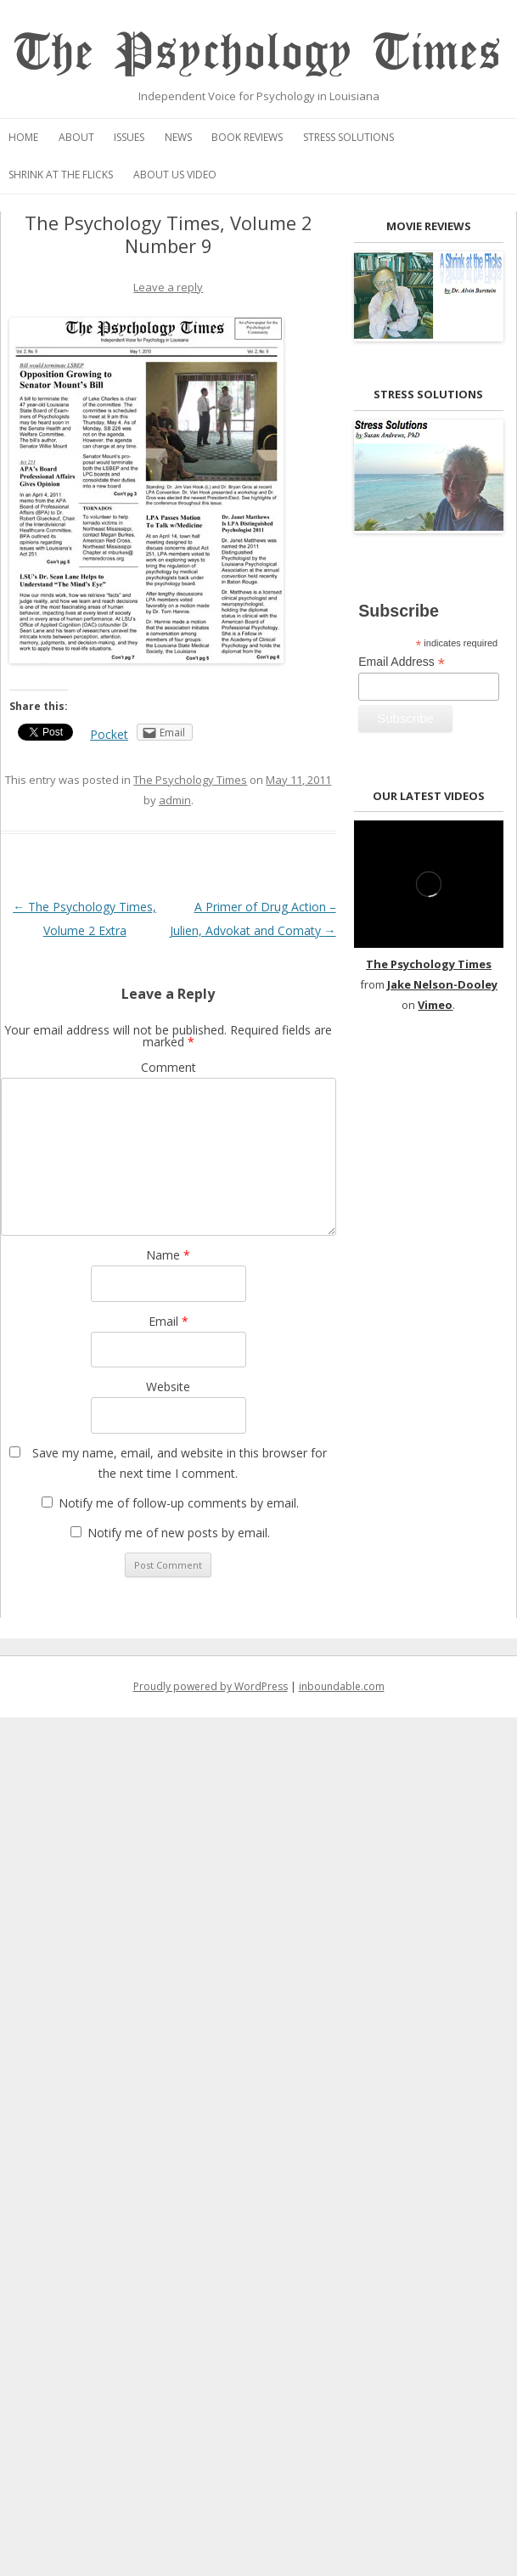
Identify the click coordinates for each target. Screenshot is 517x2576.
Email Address (401, 662)
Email (168, 1321)
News (178, 137)
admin (175, 800)
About (76, 137)
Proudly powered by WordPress (210, 1686)
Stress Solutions (348, 137)
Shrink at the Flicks (60, 174)
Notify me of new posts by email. (178, 1533)
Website (168, 1386)
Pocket (109, 734)
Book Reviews (247, 137)
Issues (129, 137)
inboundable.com (342, 1686)
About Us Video (174, 174)
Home (23, 137)
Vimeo (435, 1004)
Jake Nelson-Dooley (442, 984)
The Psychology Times (258, 53)
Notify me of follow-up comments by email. (179, 1503)
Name (168, 1255)
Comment (168, 1067)
